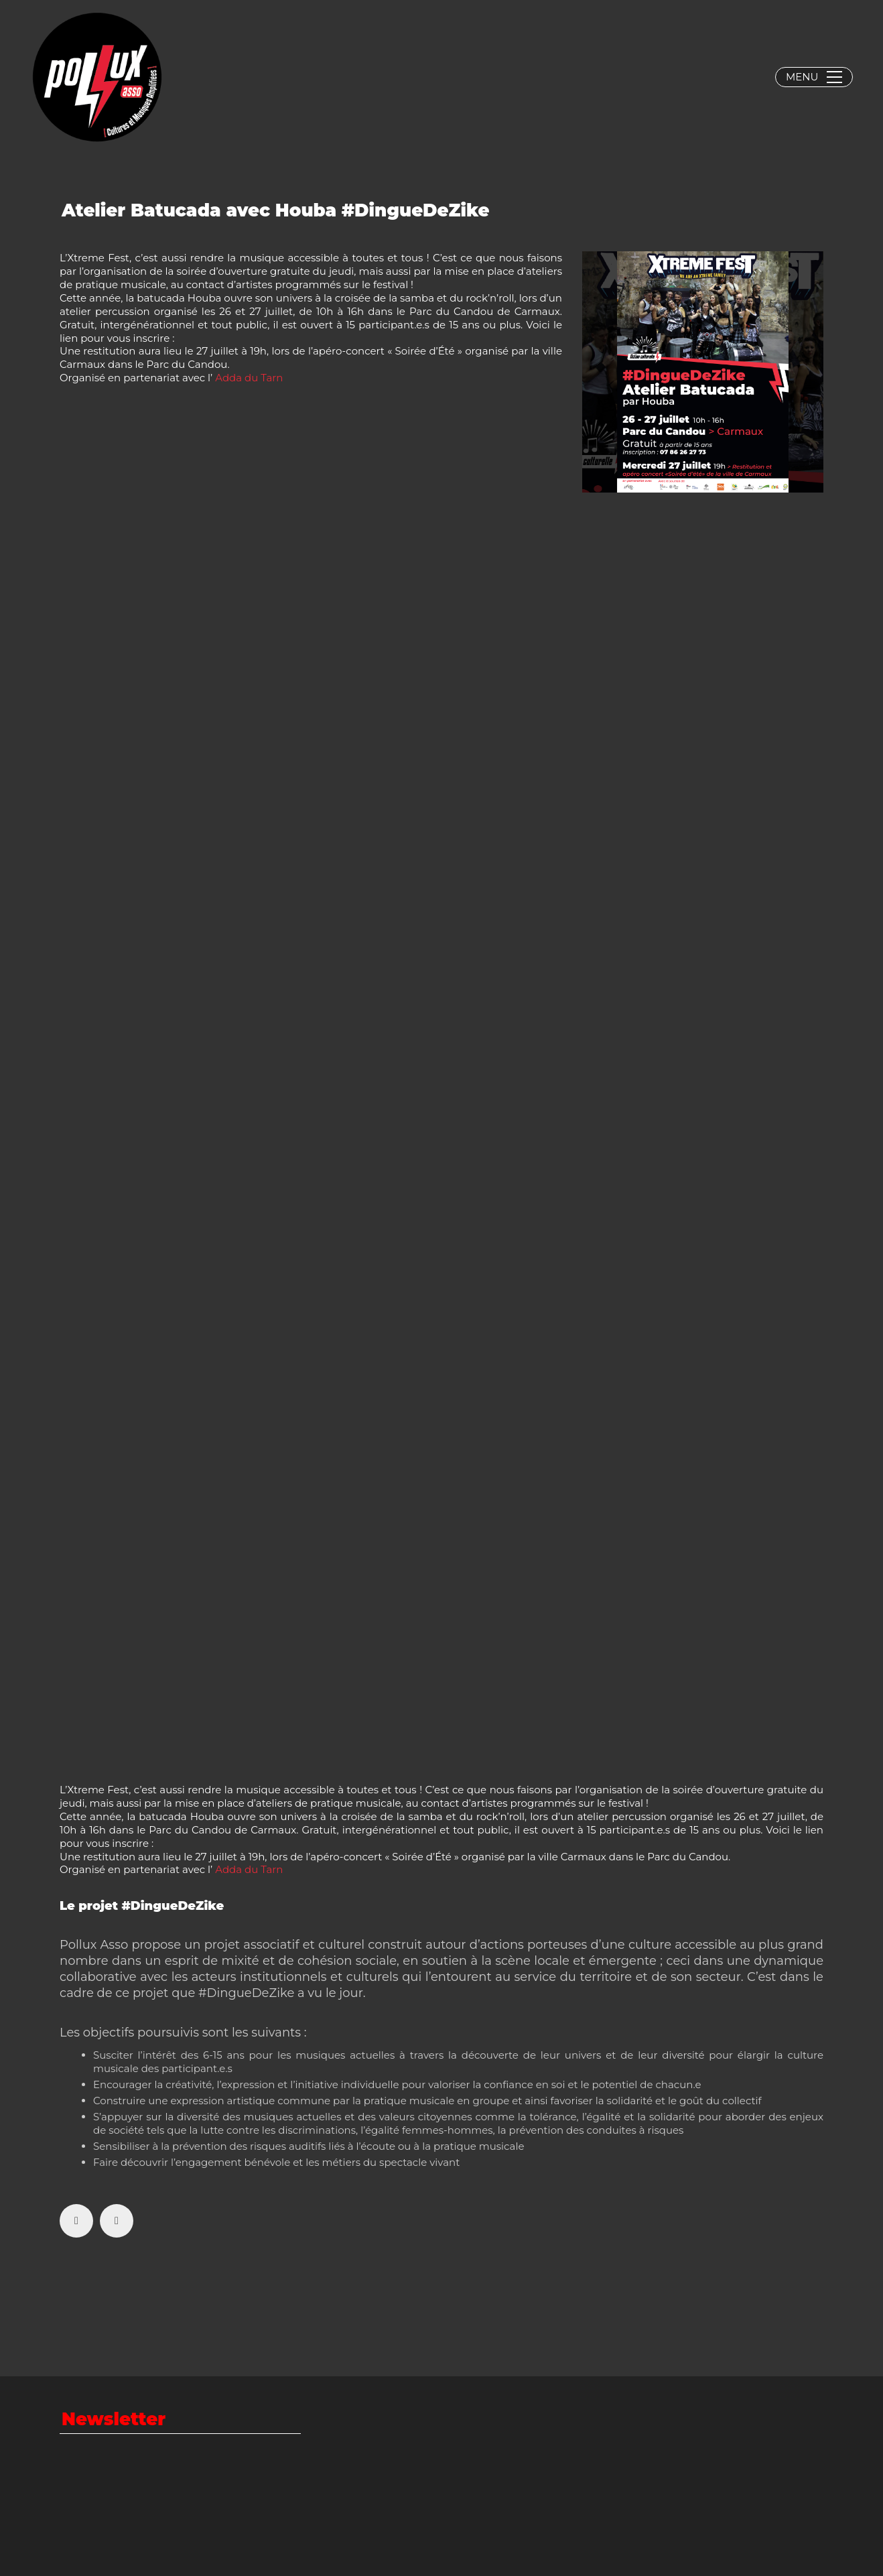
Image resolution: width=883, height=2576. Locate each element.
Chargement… (274, 1136)
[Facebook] (76, 2221)
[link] (249, 377)
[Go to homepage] (97, 77)
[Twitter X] (116, 2221)
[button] (814, 77)
